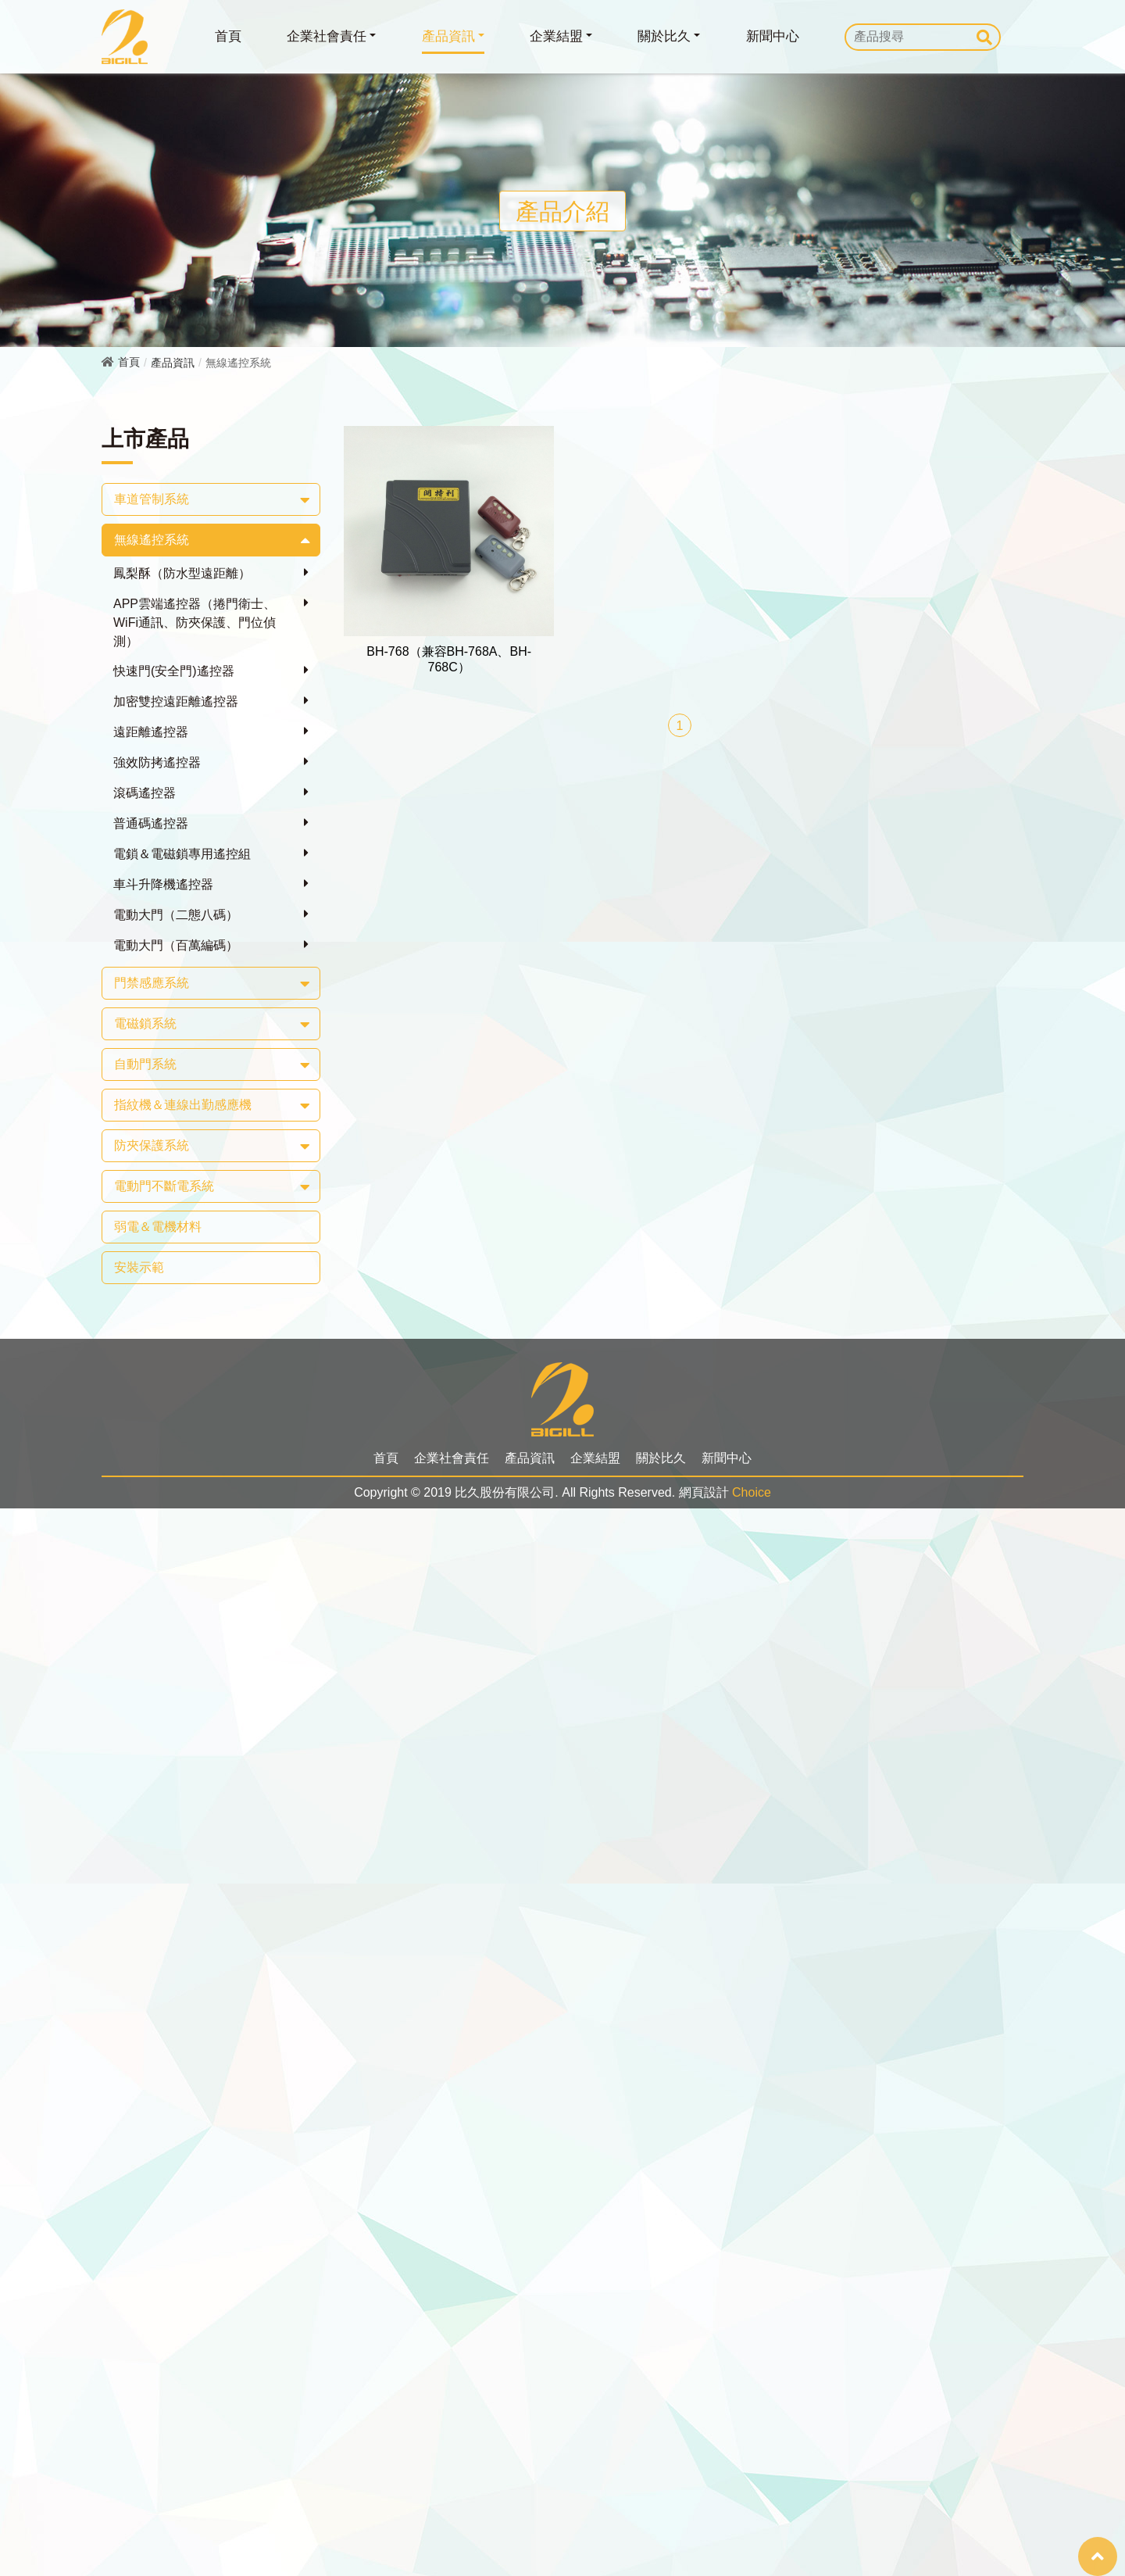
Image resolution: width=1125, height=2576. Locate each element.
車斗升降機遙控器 (163, 884)
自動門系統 (145, 1064)
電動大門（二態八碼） (175, 914)
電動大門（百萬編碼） (175, 945)
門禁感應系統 (151, 982)
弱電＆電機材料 (158, 1226)
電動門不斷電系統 (164, 1186)
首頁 (129, 362)
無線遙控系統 (151, 539)
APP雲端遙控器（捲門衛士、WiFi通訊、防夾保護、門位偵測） (194, 621)
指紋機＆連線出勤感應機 (183, 1104)
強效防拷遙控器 (157, 762)
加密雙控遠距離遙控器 (175, 701)
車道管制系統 (151, 498)
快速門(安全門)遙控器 (173, 671)
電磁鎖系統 (145, 1023)
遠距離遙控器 (150, 732)
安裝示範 (139, 1267)
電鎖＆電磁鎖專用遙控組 (182, 853)
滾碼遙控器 (144, 793)
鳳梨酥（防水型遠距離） (182, 572)
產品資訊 (173, 362)
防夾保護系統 (151, 1145)
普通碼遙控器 (150, 823)
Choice (751, 1492)
